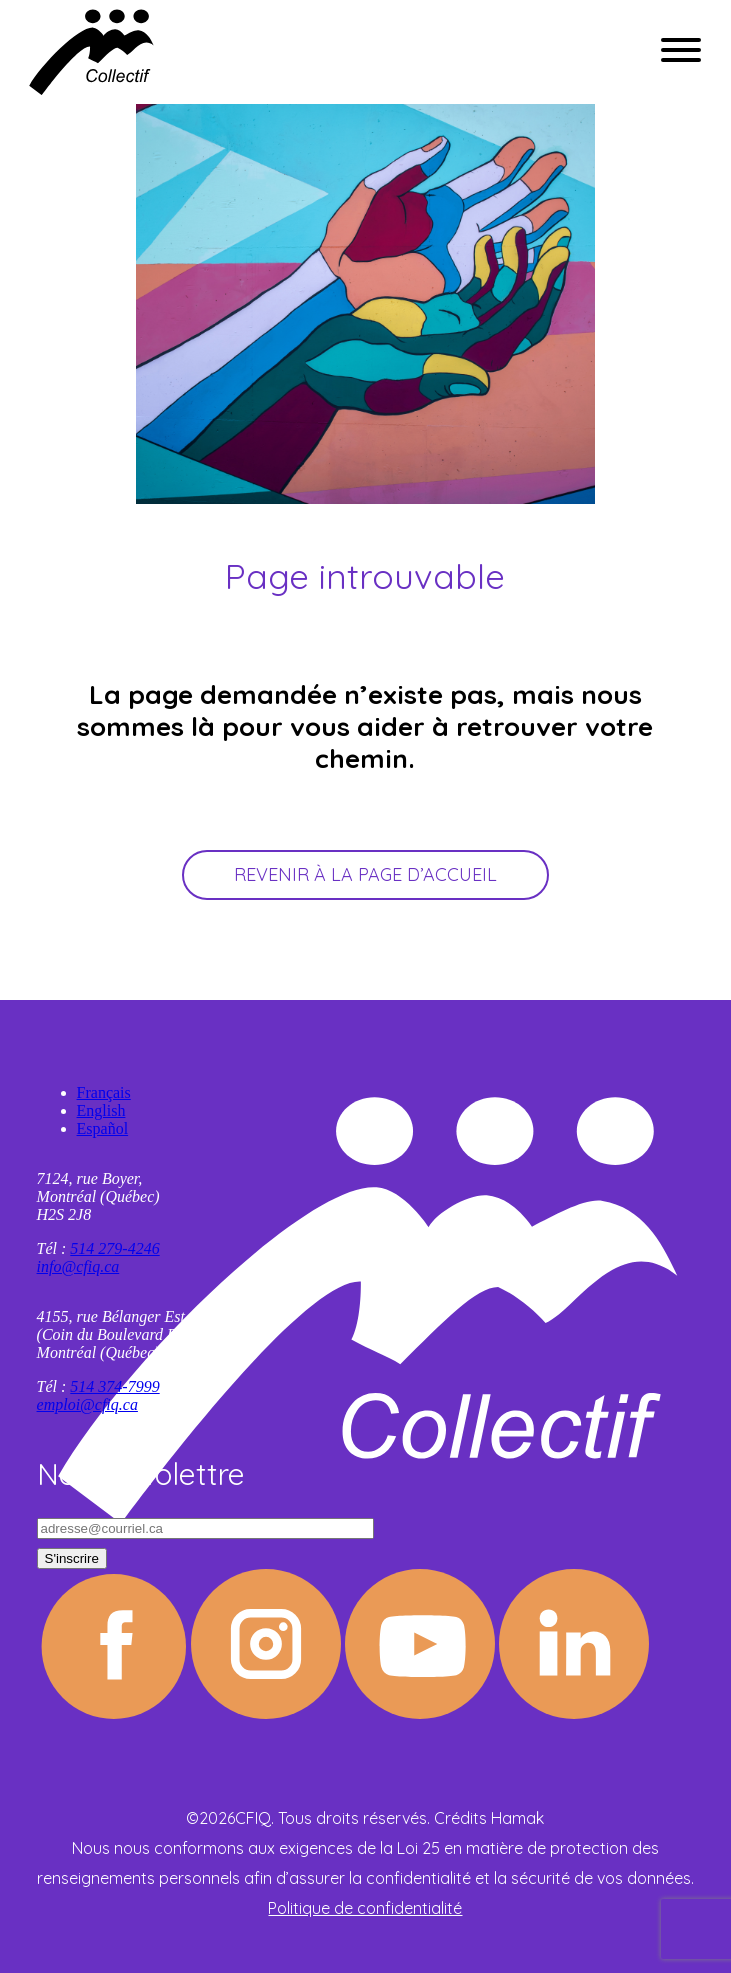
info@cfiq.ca (78, 1266)
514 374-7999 (114, 1386)
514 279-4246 (114, 1248)
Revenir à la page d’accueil (365, 874)
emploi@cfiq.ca (87, 1404)
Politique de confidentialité (365, 1908)
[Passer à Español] (386, 1129)
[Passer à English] (386, 1111)
